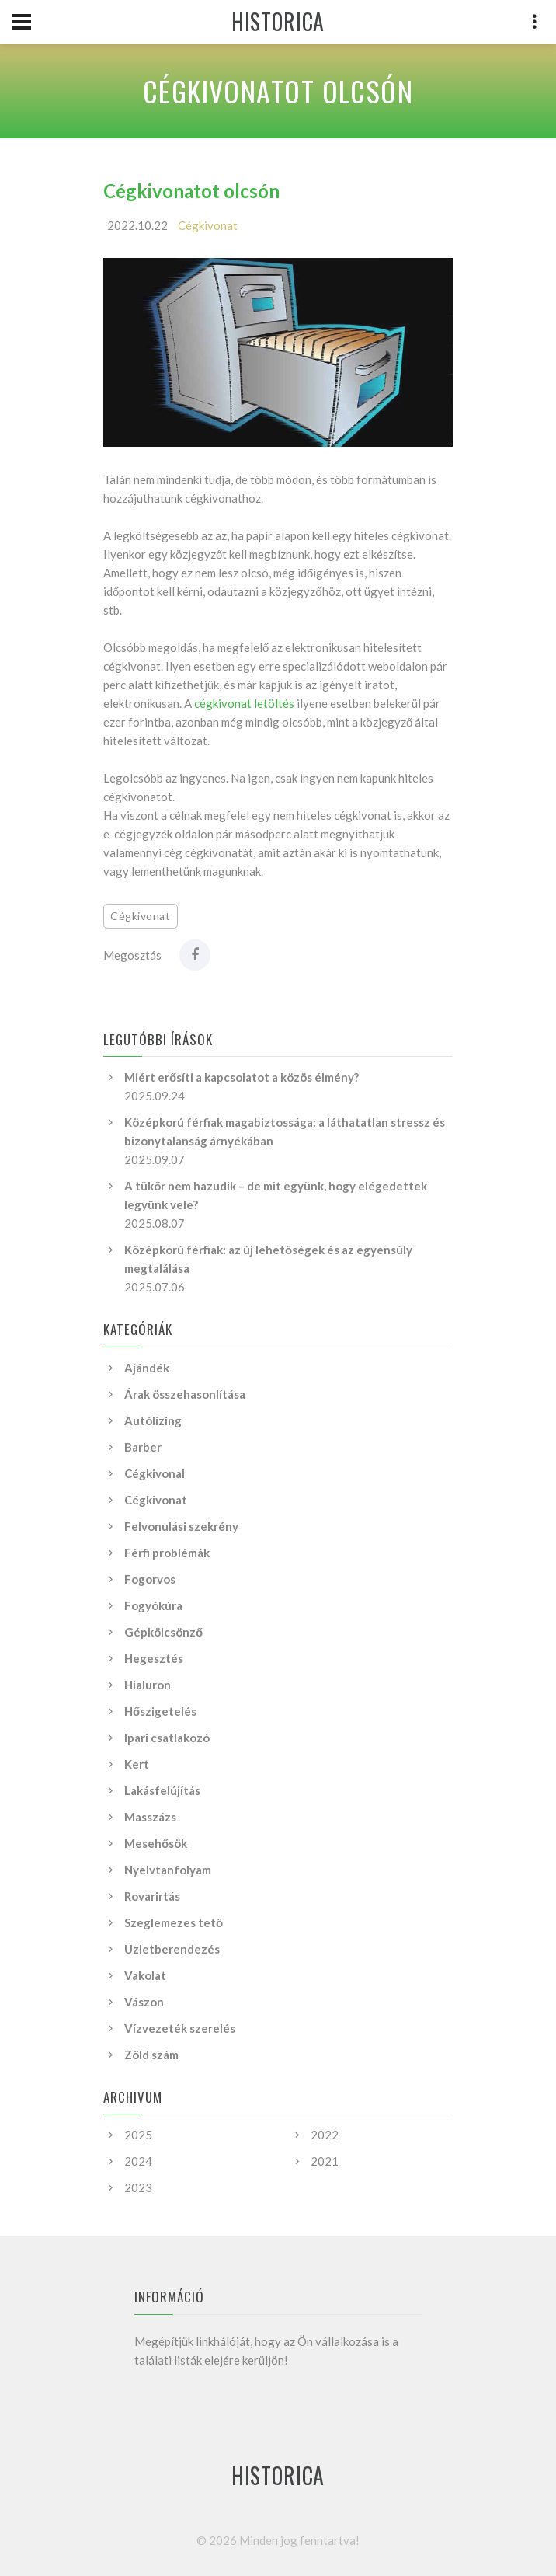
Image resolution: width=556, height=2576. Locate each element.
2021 (325, 2161)
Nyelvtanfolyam (167, 1870)
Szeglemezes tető (173, 1922)
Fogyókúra (153, 1605)
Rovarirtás (152, 1896)
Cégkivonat (208, 225)
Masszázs (150, 1817)
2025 (138, 2135)
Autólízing (153, 1420)
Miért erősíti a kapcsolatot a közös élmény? (241, 1077)
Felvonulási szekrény (181, 1526)
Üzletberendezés (172, 1949)
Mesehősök (155, 1843)
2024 (138, 2161)
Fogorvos (149, 1579)
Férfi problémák (167, 1553)
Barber (143, 1447)
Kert (136, 1764)
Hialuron (147, 1685)
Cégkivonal (154, 1473)
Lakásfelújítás (162, 1790)
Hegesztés (153, 1658)
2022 (325, 2135)
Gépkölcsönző (163, 1632)
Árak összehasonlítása (184, 1394)
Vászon (144, 2002)
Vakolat (145, 1975)
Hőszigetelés (160, 1711)
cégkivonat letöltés (244, 703)
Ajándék (146, 1368)
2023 (138, 2187)
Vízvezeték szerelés (179, 2028)
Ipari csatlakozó (167, 1738)
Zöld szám (151, 2055)
